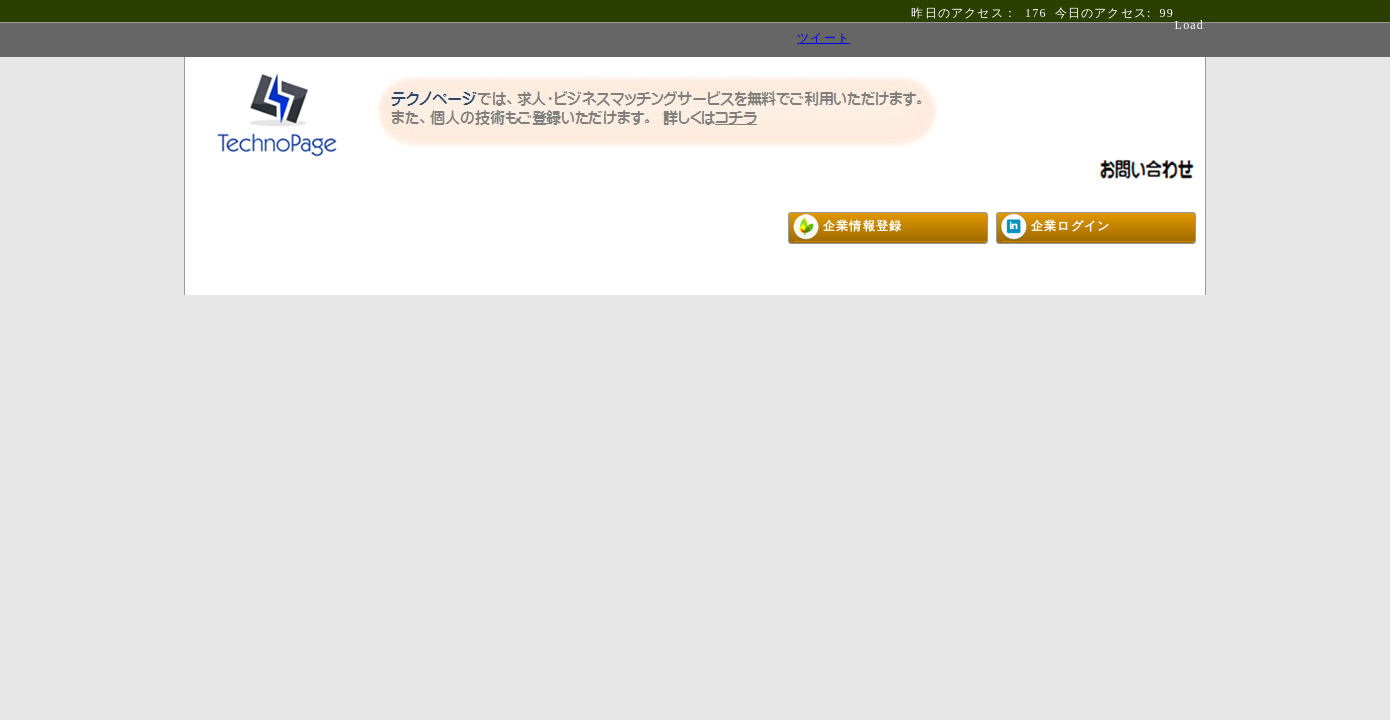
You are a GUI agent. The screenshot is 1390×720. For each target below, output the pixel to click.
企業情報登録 (862, 226)
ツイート (823, 38)
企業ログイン (1070, 226)
